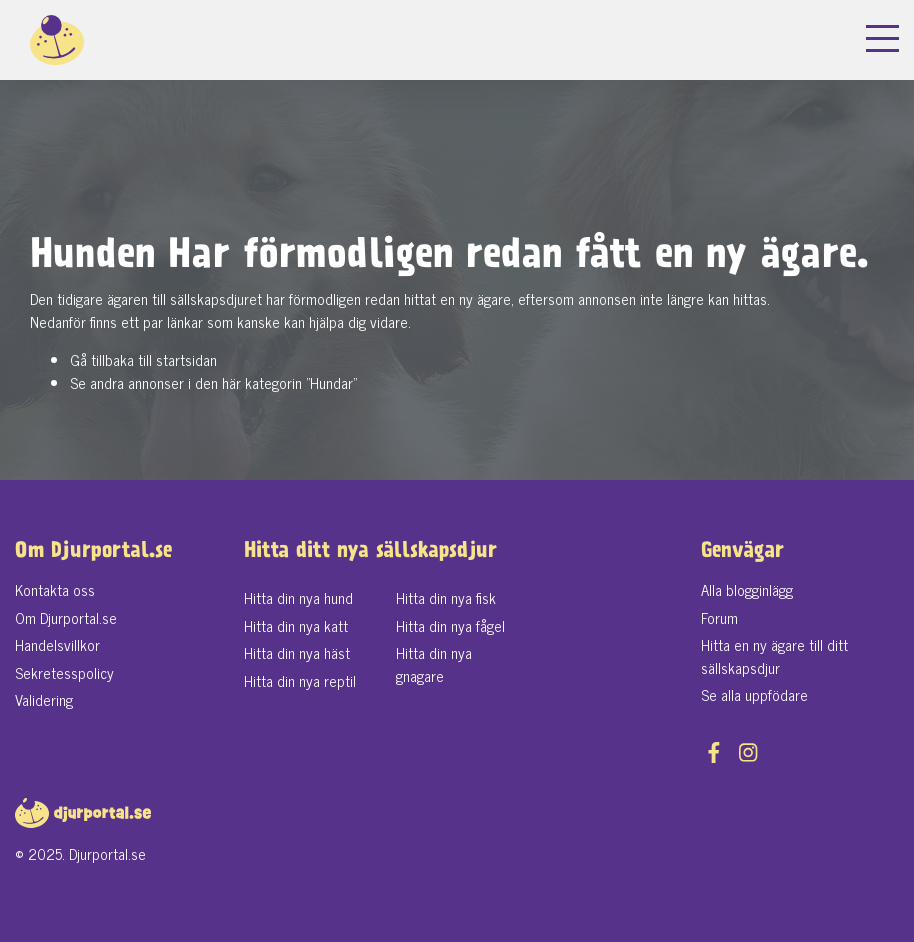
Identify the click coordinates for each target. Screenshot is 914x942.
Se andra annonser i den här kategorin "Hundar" (213, 382)
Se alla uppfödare (754, 694)
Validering (44, 699)
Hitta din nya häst (297, 652)
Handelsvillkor (57, 644)
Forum (719, 617)
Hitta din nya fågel (450, 625)
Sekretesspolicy (64, 672)
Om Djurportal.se (66, 617)
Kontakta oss (55, 589)
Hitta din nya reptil (300, 680)
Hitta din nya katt (296, 625)
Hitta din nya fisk (446, 597)
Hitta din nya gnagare (434, 664)
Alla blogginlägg (747, 589)
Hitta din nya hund (298, 597)
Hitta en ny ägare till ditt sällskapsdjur (774, 656)
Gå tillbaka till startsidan (143, 359)
